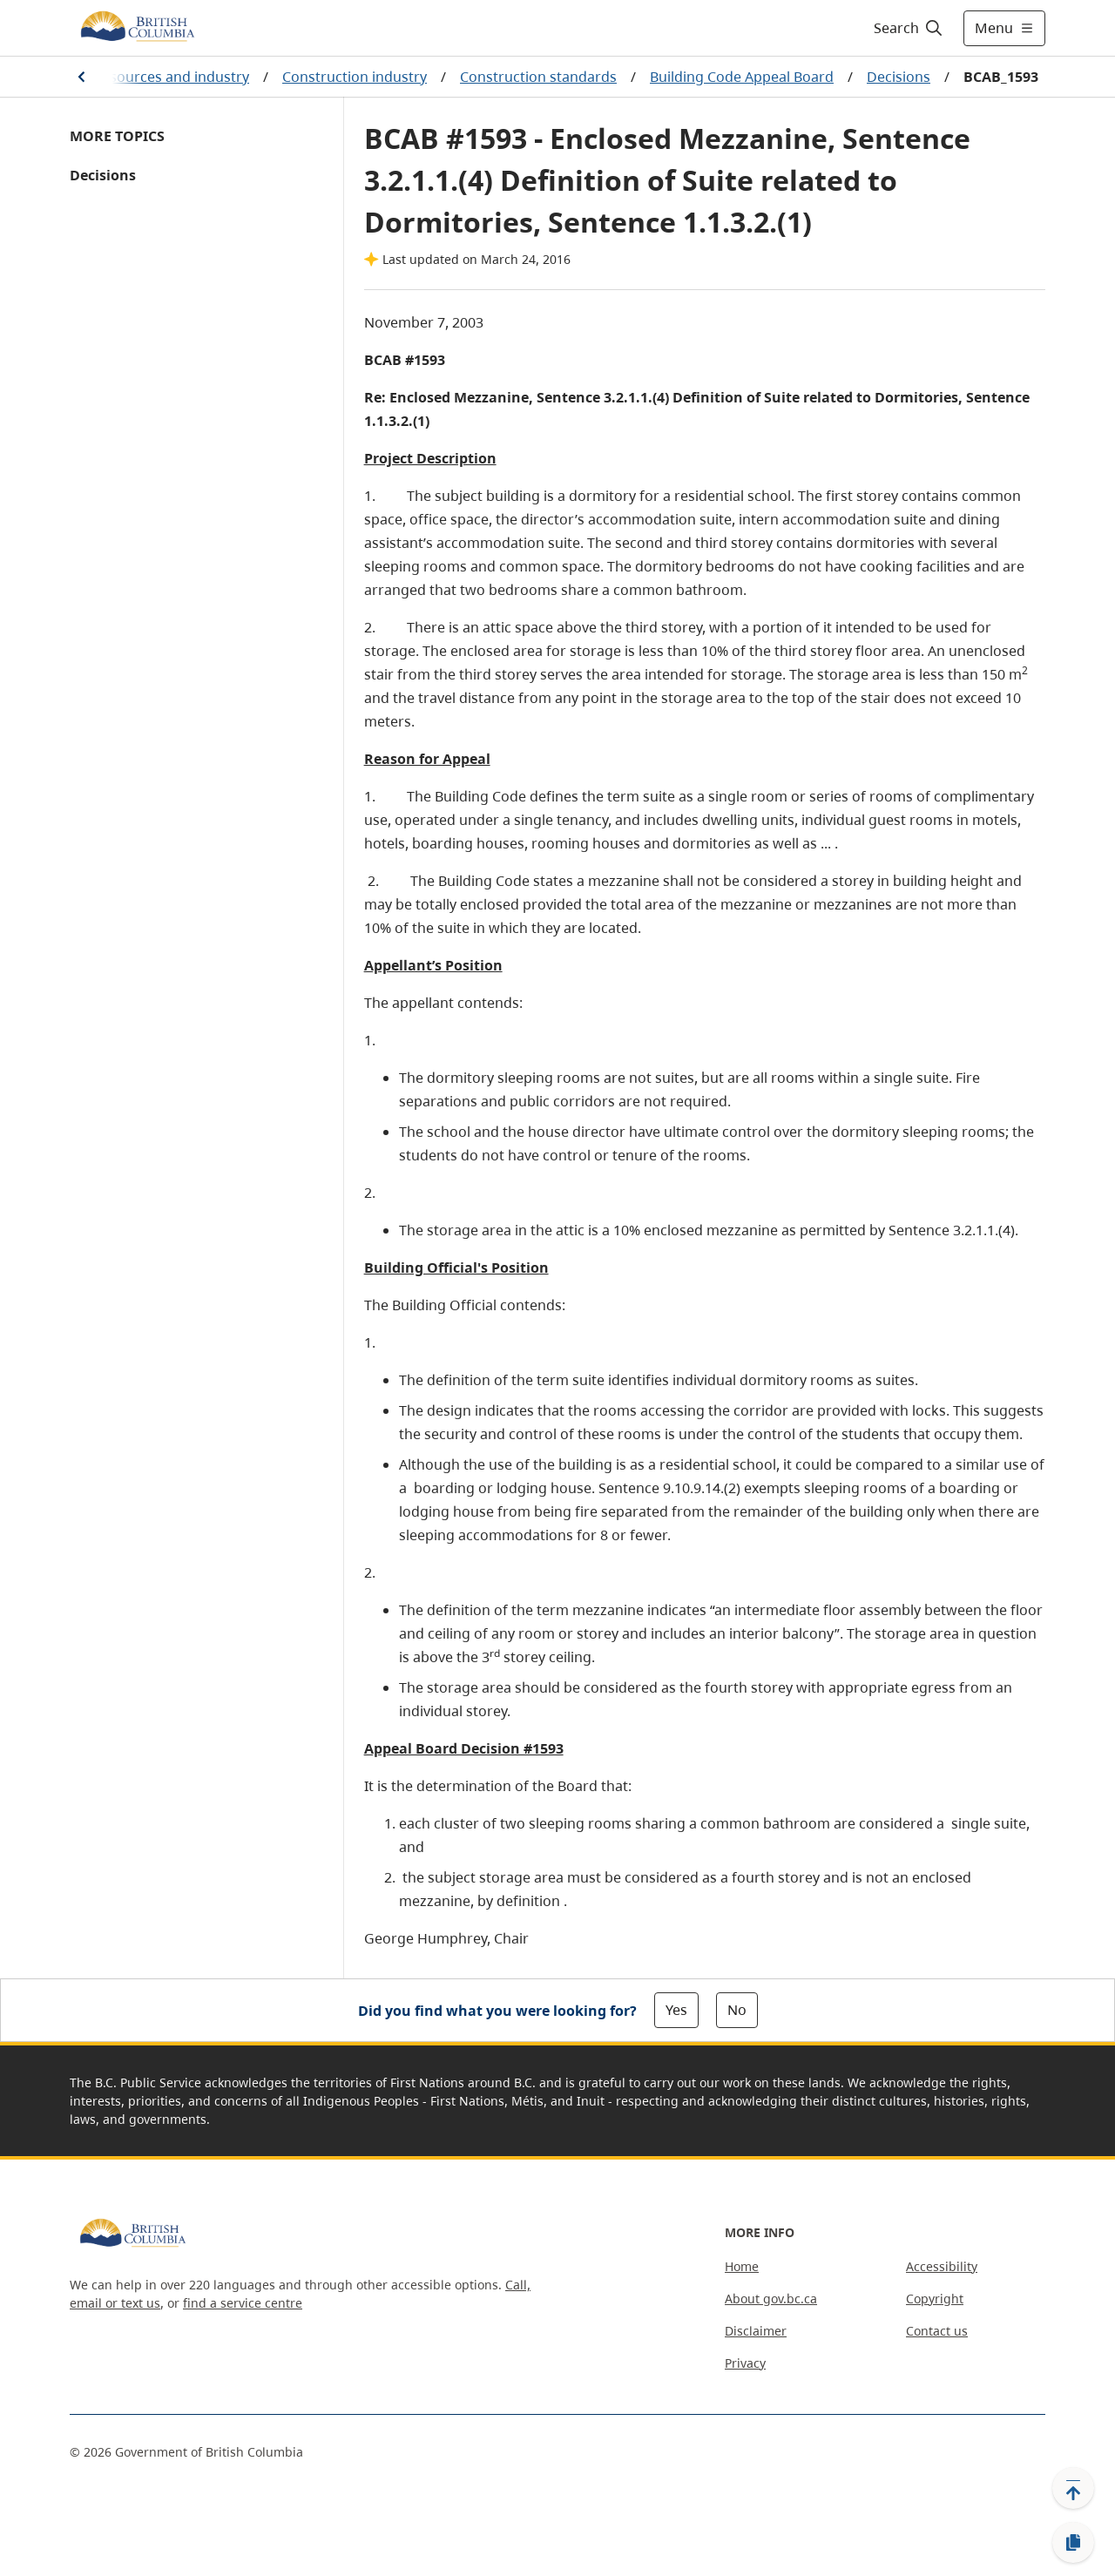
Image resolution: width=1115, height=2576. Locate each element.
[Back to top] (1073, 2488)
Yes (676, 2009)
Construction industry (354, 76)
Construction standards (538, 76)
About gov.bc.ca (771, 2298)
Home (742, 2266)
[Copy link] (1073, 2543)
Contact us (937, 2330)
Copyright (934, 2298)
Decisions (898, 76)
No (737, 2009)
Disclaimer (756, 2330)
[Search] (908, 28)
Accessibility (941, 2266)
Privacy (745, 2363)
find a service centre (242, 2303)
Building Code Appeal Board (742, 76)
